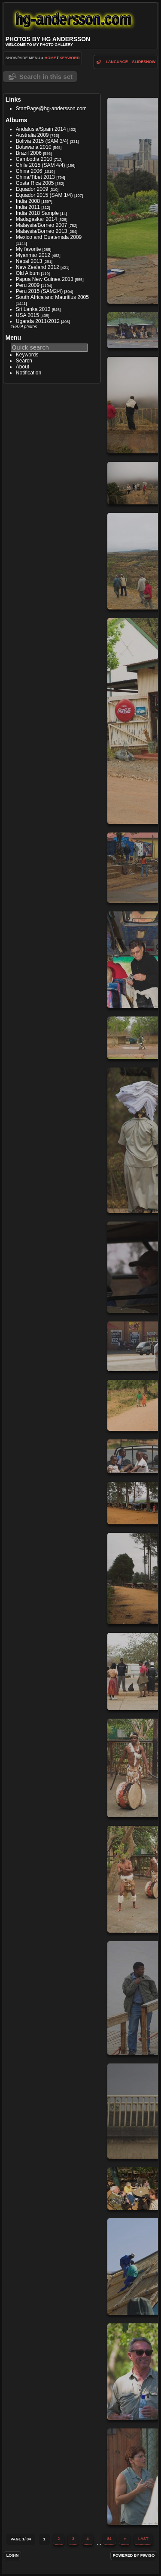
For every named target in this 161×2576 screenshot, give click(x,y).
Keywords (27, 355)
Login (12, 2555)
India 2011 (28, 207)
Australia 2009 (32, 135)
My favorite (28, 249)
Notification (28, 373)
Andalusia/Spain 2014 (41, 129)
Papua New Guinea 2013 (44, 279)
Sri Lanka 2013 (33, 309)
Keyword (69, 58)
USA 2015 (27, 315)
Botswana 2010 (34, 147)
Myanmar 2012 (33, 255)
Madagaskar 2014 (36, 219)
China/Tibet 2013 (35, 177)
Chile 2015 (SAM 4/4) (40, 165)
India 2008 (28, 201)
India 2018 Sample (37, 213)
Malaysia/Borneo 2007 (41, 225)
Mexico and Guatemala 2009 (49, 237)
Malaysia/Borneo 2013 (41, 231)
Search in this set (46, 76)
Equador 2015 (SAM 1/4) (44, 195)
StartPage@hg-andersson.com (51, 109)
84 (109, 2539)
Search (24, 361)
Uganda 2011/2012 (38, 321)
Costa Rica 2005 (35, 183)
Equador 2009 (32, 189)
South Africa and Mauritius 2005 (52, 297)
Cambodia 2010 (34, 159)
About (22, 367)
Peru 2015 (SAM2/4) (39, 291)
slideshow (144, 62)
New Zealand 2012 (37, 267)
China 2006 (29, 171)
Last (143, 2539)
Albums (16, 120)
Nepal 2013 (29, 261)
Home (50, 58)
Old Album (27, 273)
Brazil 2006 (29, 153)
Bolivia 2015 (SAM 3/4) (42, 141)
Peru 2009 (27, 285)
